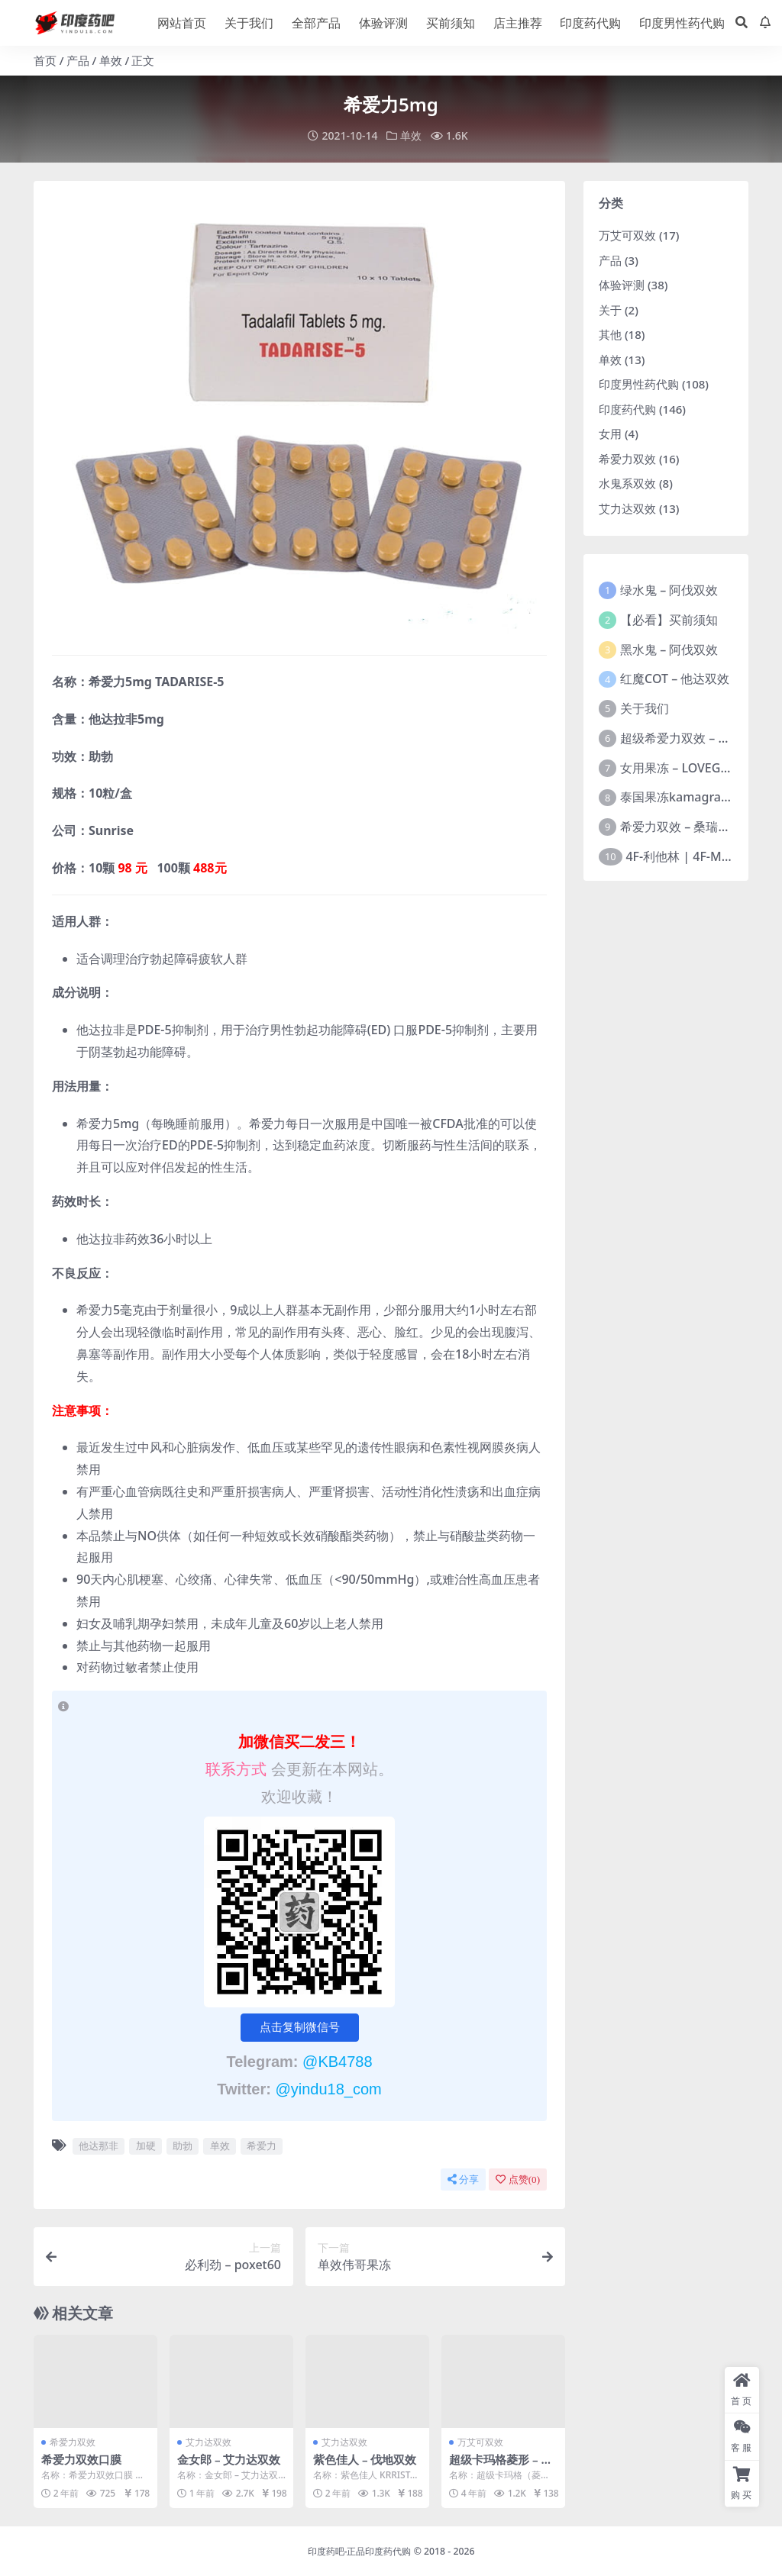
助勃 (182, 2145)
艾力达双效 (208, 2441)
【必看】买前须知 (669, 619)
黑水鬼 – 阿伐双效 (669, 648)
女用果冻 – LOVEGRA (678, 767)
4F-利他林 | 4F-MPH (681, 855)
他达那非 (98, 2145)
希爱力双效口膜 (81, 2458)
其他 (610, 333)
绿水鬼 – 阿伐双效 (669, 589)
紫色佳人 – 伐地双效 (365, 2458)
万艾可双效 (480, 2441)
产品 (77, 60)
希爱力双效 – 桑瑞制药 (681, 825)
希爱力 (261, 2145)
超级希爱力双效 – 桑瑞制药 (693, 737)
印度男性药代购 (639, 383)
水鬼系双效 (627, 482)
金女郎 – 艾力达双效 (229, 2458)
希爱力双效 (72, 2441)
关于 (610, 309)
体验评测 (622, 284)
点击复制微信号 (300, 2026)
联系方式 (238, 1768)
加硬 (146, 2145)
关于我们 (644, 707)
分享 (463, 2178)
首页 (45, 60)
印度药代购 (627, 408)
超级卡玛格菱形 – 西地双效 (501, 2465)
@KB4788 (337, 2060)
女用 (610, 432)
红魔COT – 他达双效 (674, 678)
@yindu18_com (329, 2088)
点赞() (518, 2178)
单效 (110, 60)
